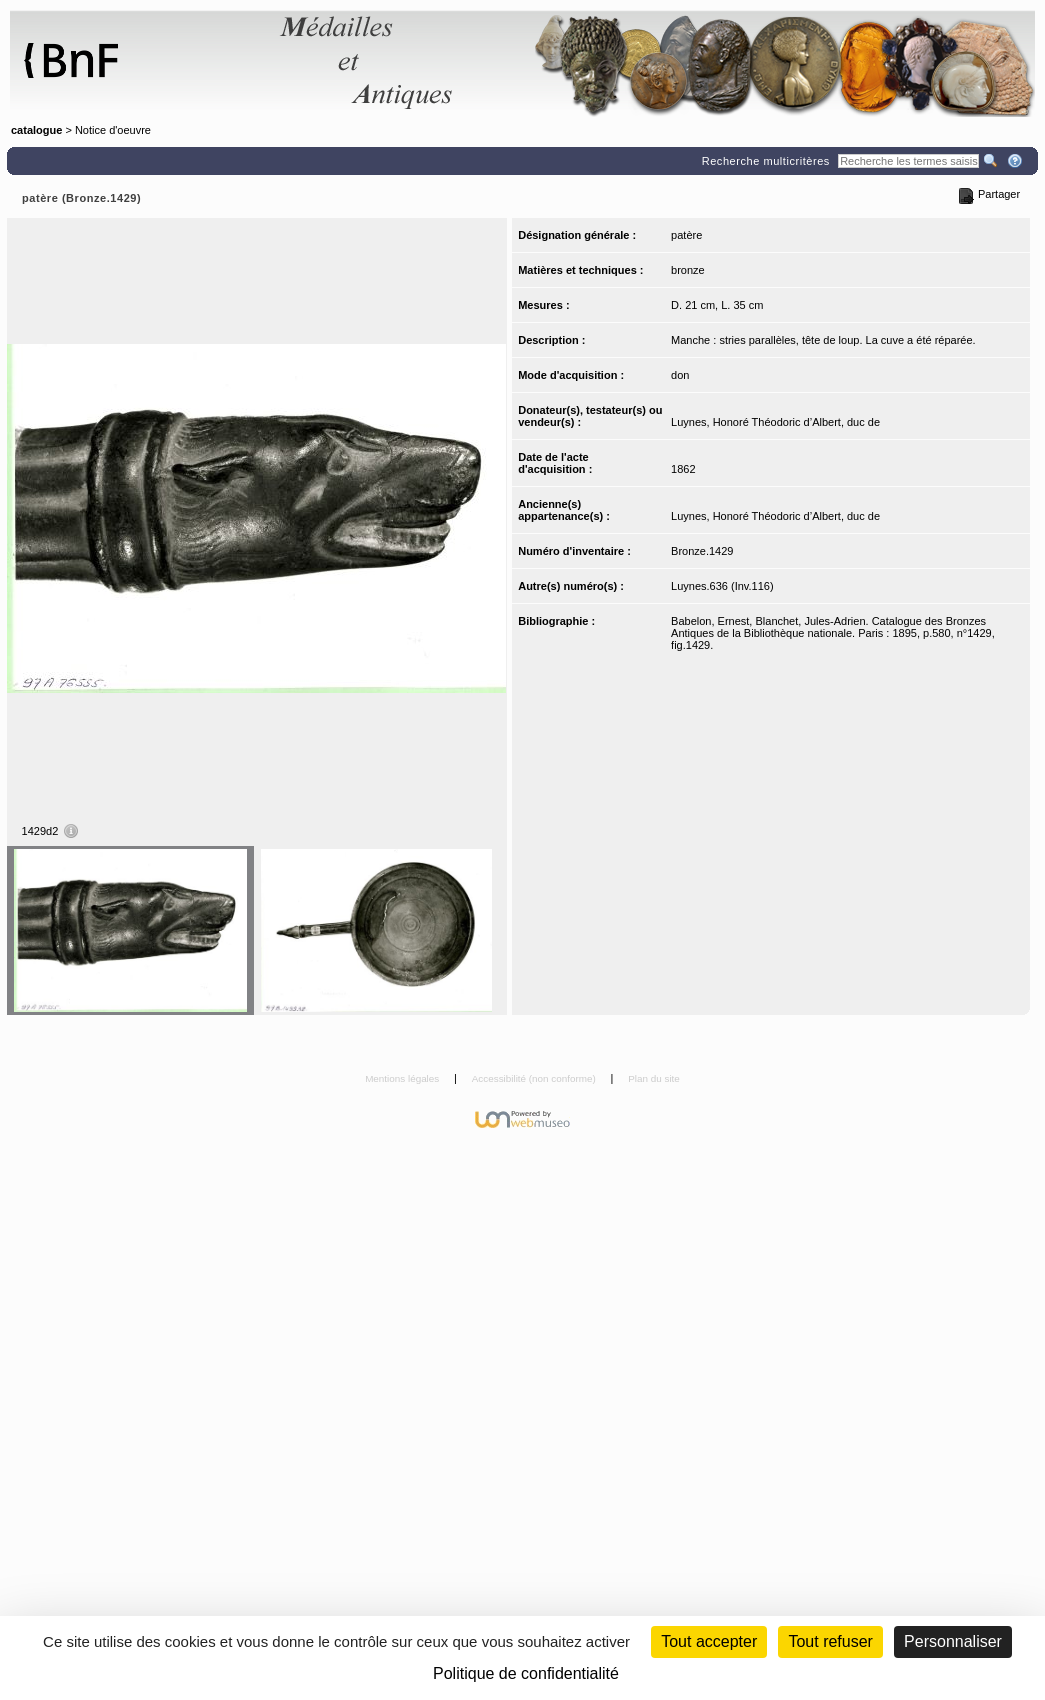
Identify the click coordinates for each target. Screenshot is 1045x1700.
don (680, 375)
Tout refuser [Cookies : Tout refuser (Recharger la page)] (830, 1641)
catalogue (36, 130)
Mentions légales (403, 1078)
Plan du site (654, 1078)
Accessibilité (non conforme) (535, 1078)
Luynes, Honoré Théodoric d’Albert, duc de (775, 422)
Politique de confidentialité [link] (526, 1673)
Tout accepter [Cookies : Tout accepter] (709, 1641)
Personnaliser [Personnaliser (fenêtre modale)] (953, 1641)
